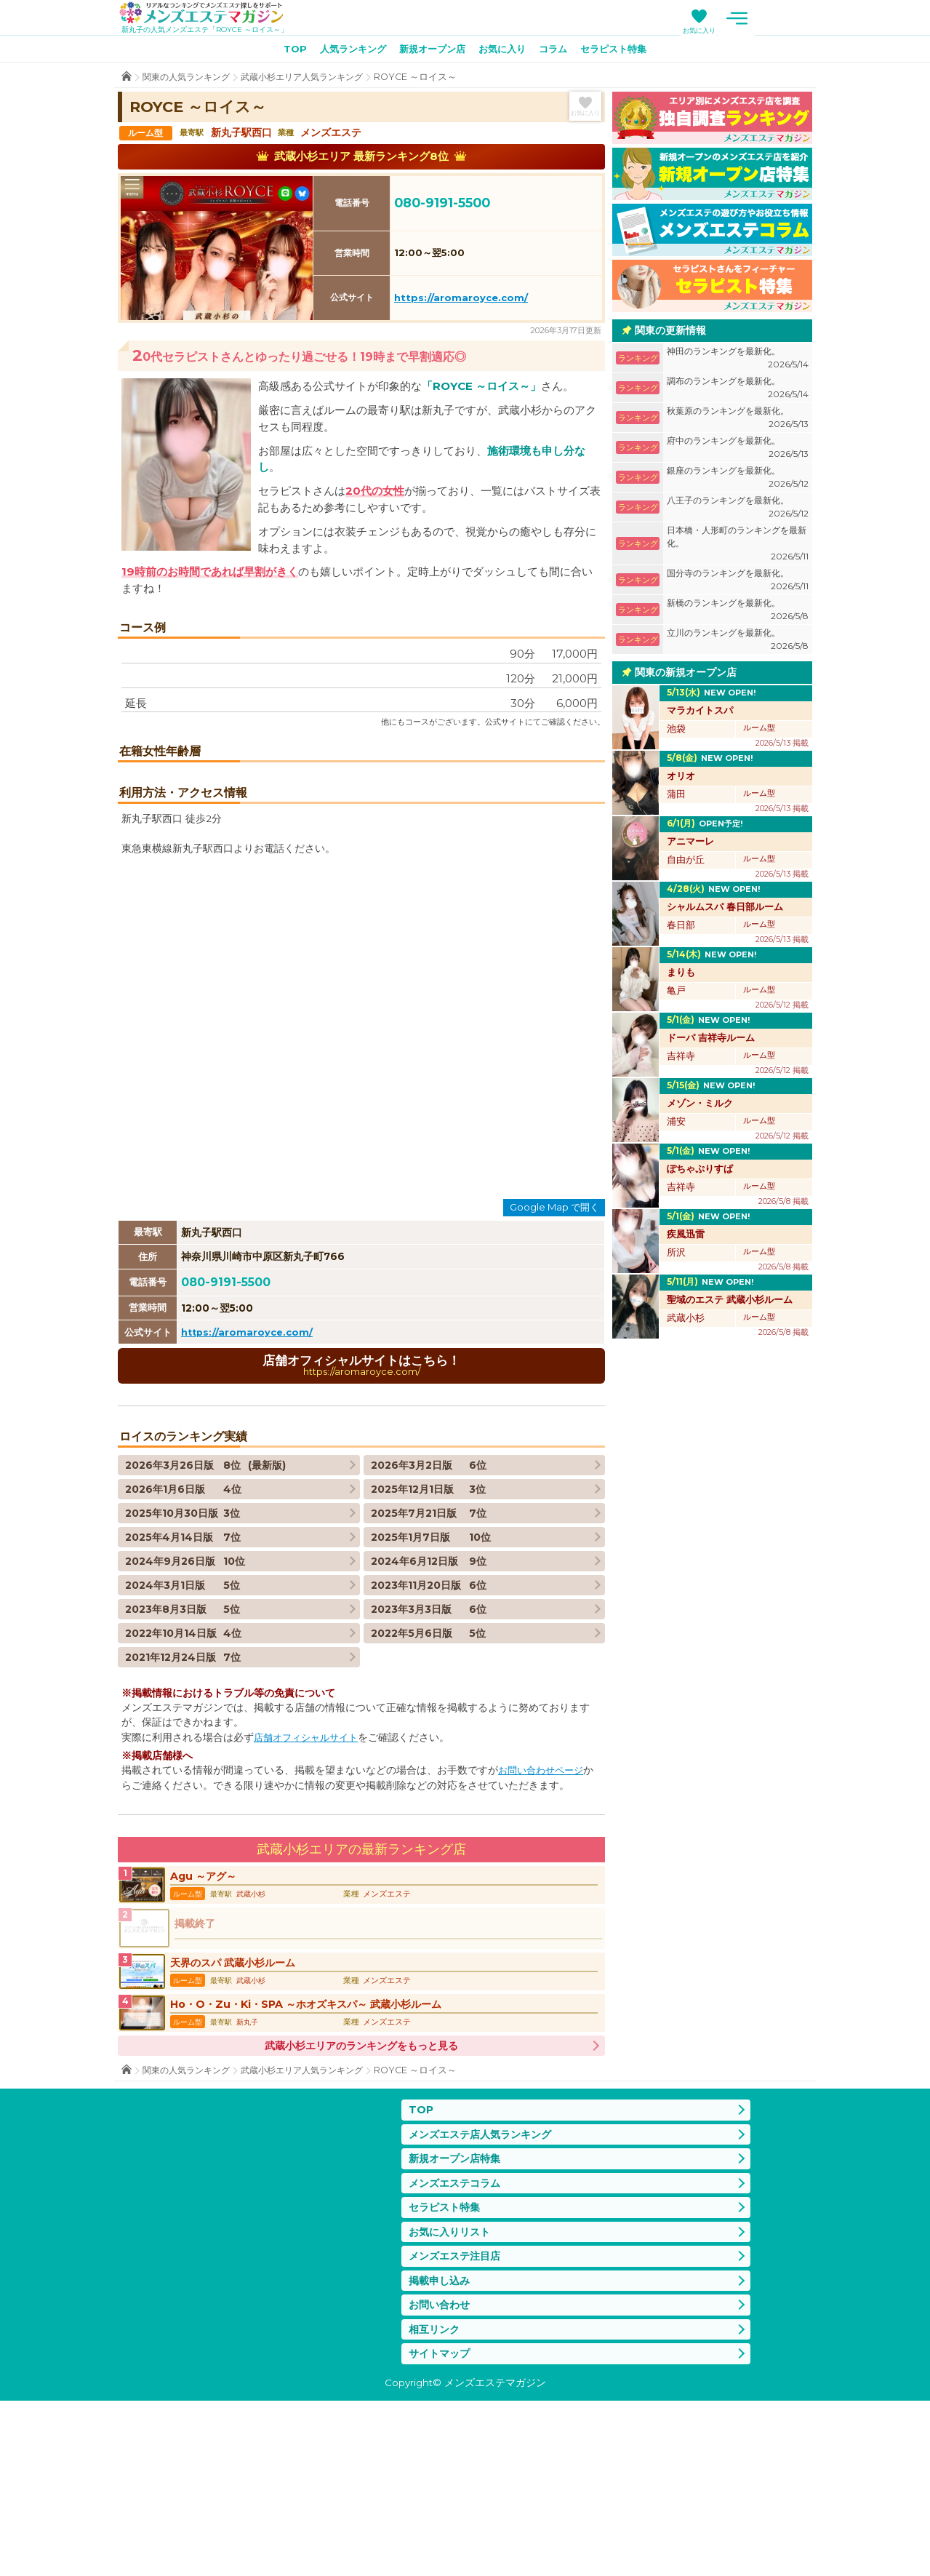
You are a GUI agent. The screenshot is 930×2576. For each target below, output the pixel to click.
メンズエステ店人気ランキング (485, 2296)
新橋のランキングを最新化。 (738, 613)
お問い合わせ (441, 2477)
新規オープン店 (429, 51)
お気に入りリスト (452, 2399)
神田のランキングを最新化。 (738, 361)
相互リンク (436, 2502)
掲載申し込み (441, 2451)
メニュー (797, 18)
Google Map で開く (554, 1355)
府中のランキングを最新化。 (738, 450)
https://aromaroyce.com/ (461, 300)
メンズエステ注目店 (458, 2425)
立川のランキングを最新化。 (738, 642)
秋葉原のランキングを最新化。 (738, 421)
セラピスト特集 (624, 51)
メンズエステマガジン (211, 14)
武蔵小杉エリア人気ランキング (314, 79)
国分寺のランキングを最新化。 (738, 583)
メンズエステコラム (458, 2348)
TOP (282, 51)
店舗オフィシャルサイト (310, 1887)
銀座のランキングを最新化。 (738, 480)
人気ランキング (344, 51)
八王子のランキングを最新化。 (738, 510)
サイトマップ (441, 2528)
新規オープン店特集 (458, 2322)
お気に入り (760, 30)
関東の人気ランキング (190, 79)
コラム (560, 51)
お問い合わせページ (544, 1920)
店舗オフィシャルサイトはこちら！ (361, 1514)
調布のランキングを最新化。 (738, 391)
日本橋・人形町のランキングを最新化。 (738, 546)
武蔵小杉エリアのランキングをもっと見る (361, 2206)
